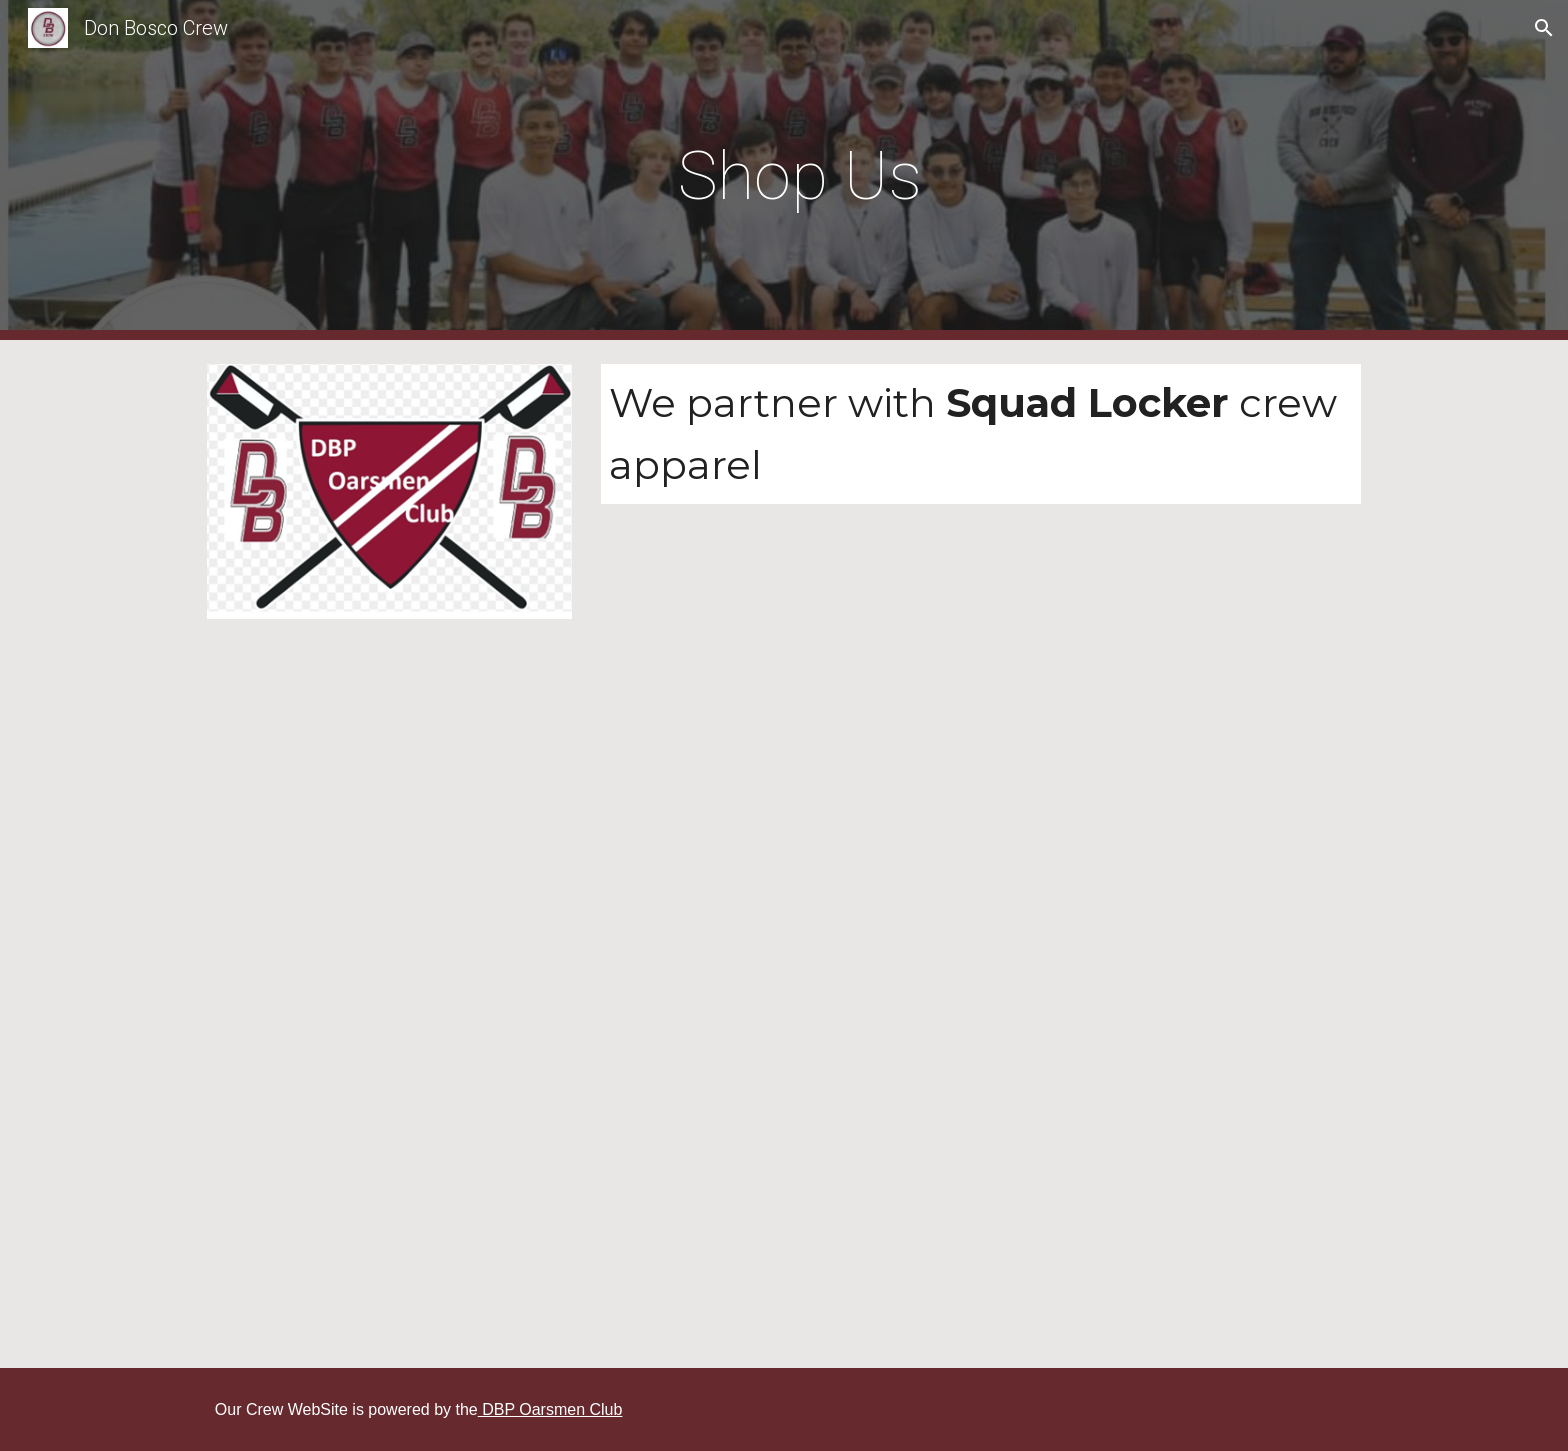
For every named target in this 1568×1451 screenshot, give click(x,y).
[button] (1544, 28)
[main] (784, 170)
